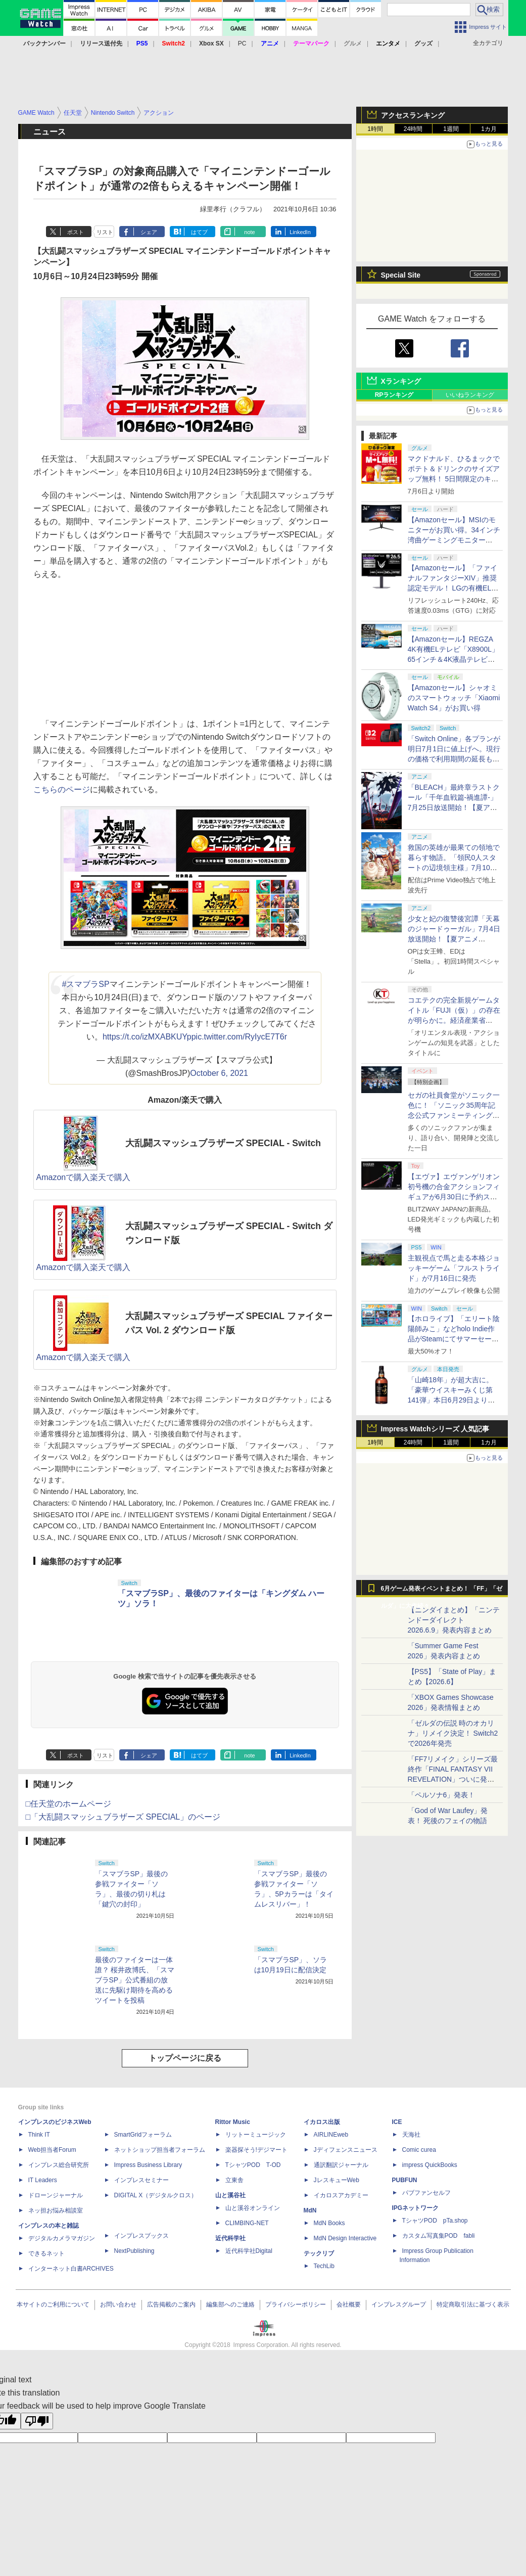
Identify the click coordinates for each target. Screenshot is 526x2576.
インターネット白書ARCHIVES (71, 2268)
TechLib (324, 2266)
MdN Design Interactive (345, 2238)
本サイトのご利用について (53, 2304)
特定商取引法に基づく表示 (473, 2304)
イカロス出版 (322, 2122)
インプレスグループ (398, 2304)
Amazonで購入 (63, 1177)
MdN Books (329, 2223)
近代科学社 (230, 2238)
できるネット (46, 2253)
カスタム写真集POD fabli (438, 2235)
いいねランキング (470, 394)
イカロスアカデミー (341, 2195)
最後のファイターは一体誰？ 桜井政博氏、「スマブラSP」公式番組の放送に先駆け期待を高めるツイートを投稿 (135, 1980)
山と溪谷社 (230, 2195)
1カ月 (489, 128)
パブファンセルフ (426, 2192)
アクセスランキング (413, 115)
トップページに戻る (185, 2058)
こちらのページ (61, 789)
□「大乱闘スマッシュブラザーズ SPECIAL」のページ (123, 1817)
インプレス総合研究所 (58, 2164)
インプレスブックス (141, 2235)
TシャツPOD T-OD (253, 2164)
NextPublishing (134, 2250)
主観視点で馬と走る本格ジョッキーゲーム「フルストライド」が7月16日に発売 (454, 1268)
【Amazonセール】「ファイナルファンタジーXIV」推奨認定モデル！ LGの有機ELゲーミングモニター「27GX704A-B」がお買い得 (453, 588)
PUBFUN (404, 2180)
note (249, 232)
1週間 (451, 128)
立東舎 (234, 2180)
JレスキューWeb (336, 2180)
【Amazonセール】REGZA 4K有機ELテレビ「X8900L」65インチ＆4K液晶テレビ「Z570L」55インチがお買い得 (453, 659)
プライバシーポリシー (295, 2304)
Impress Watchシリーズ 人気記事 (435, 1429)
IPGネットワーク (415, 2207)
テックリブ (319, 2253)
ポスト (75, 232)
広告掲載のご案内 (171, 2304)
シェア (148, 232)
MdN (310, 2210)
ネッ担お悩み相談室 (55, 2210)
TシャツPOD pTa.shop (435, 2220)
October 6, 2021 (219, 1073)
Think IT (39, 2134)
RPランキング (394, 394)
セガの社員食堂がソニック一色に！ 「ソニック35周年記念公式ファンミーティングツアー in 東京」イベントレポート (454, 1115)
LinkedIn (300, 232)
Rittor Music (232, 2122)
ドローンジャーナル (55, 2195)
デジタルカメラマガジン (61, 2238)
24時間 (413, 128)
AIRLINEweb (331, 2134)
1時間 (375, 128)
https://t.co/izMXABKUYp (147, 1036)
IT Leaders (42, 2180)
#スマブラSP (85, 984)
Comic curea (419, 2149)
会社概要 (349, 2304)
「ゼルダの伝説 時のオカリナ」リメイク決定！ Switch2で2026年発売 (453, 1733)
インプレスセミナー (141, 2180)
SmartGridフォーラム (143, 2134)
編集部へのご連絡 (230, 2304)
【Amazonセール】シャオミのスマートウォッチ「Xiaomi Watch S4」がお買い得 (454, 698)
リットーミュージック (255, 2134)
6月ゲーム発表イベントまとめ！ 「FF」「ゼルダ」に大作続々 (441, 1591)
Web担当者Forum (52, 2149)
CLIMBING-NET (247, 2223)
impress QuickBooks (429, 2164)
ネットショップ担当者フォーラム (159, 2149)
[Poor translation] (37, 2421)
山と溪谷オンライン (252, 2207)
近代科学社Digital (248, 2250)
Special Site (401, 275)
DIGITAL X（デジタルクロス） (156, 2195)
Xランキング (401, 381)
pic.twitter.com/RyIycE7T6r (239, 1036)
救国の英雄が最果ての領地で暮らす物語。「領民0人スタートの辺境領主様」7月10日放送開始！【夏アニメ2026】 (454, 867)
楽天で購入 (110, 1177)
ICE (397, 2122)
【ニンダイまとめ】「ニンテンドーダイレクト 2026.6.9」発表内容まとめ (454, 1620)
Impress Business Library (148, 2164)
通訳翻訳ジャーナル (341, 2164)
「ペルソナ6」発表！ (441, 1795)
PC (242, 43)
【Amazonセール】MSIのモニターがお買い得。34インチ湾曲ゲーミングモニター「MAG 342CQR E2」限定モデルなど (454, 540)
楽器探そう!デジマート (256, 2149)
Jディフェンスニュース (345, 2149)
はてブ (199, 232)
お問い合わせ (118, 2304)
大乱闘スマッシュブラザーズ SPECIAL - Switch (223, 1143)
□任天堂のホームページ (69, 1803)
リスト (105, 232)
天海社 (411, 2134)
